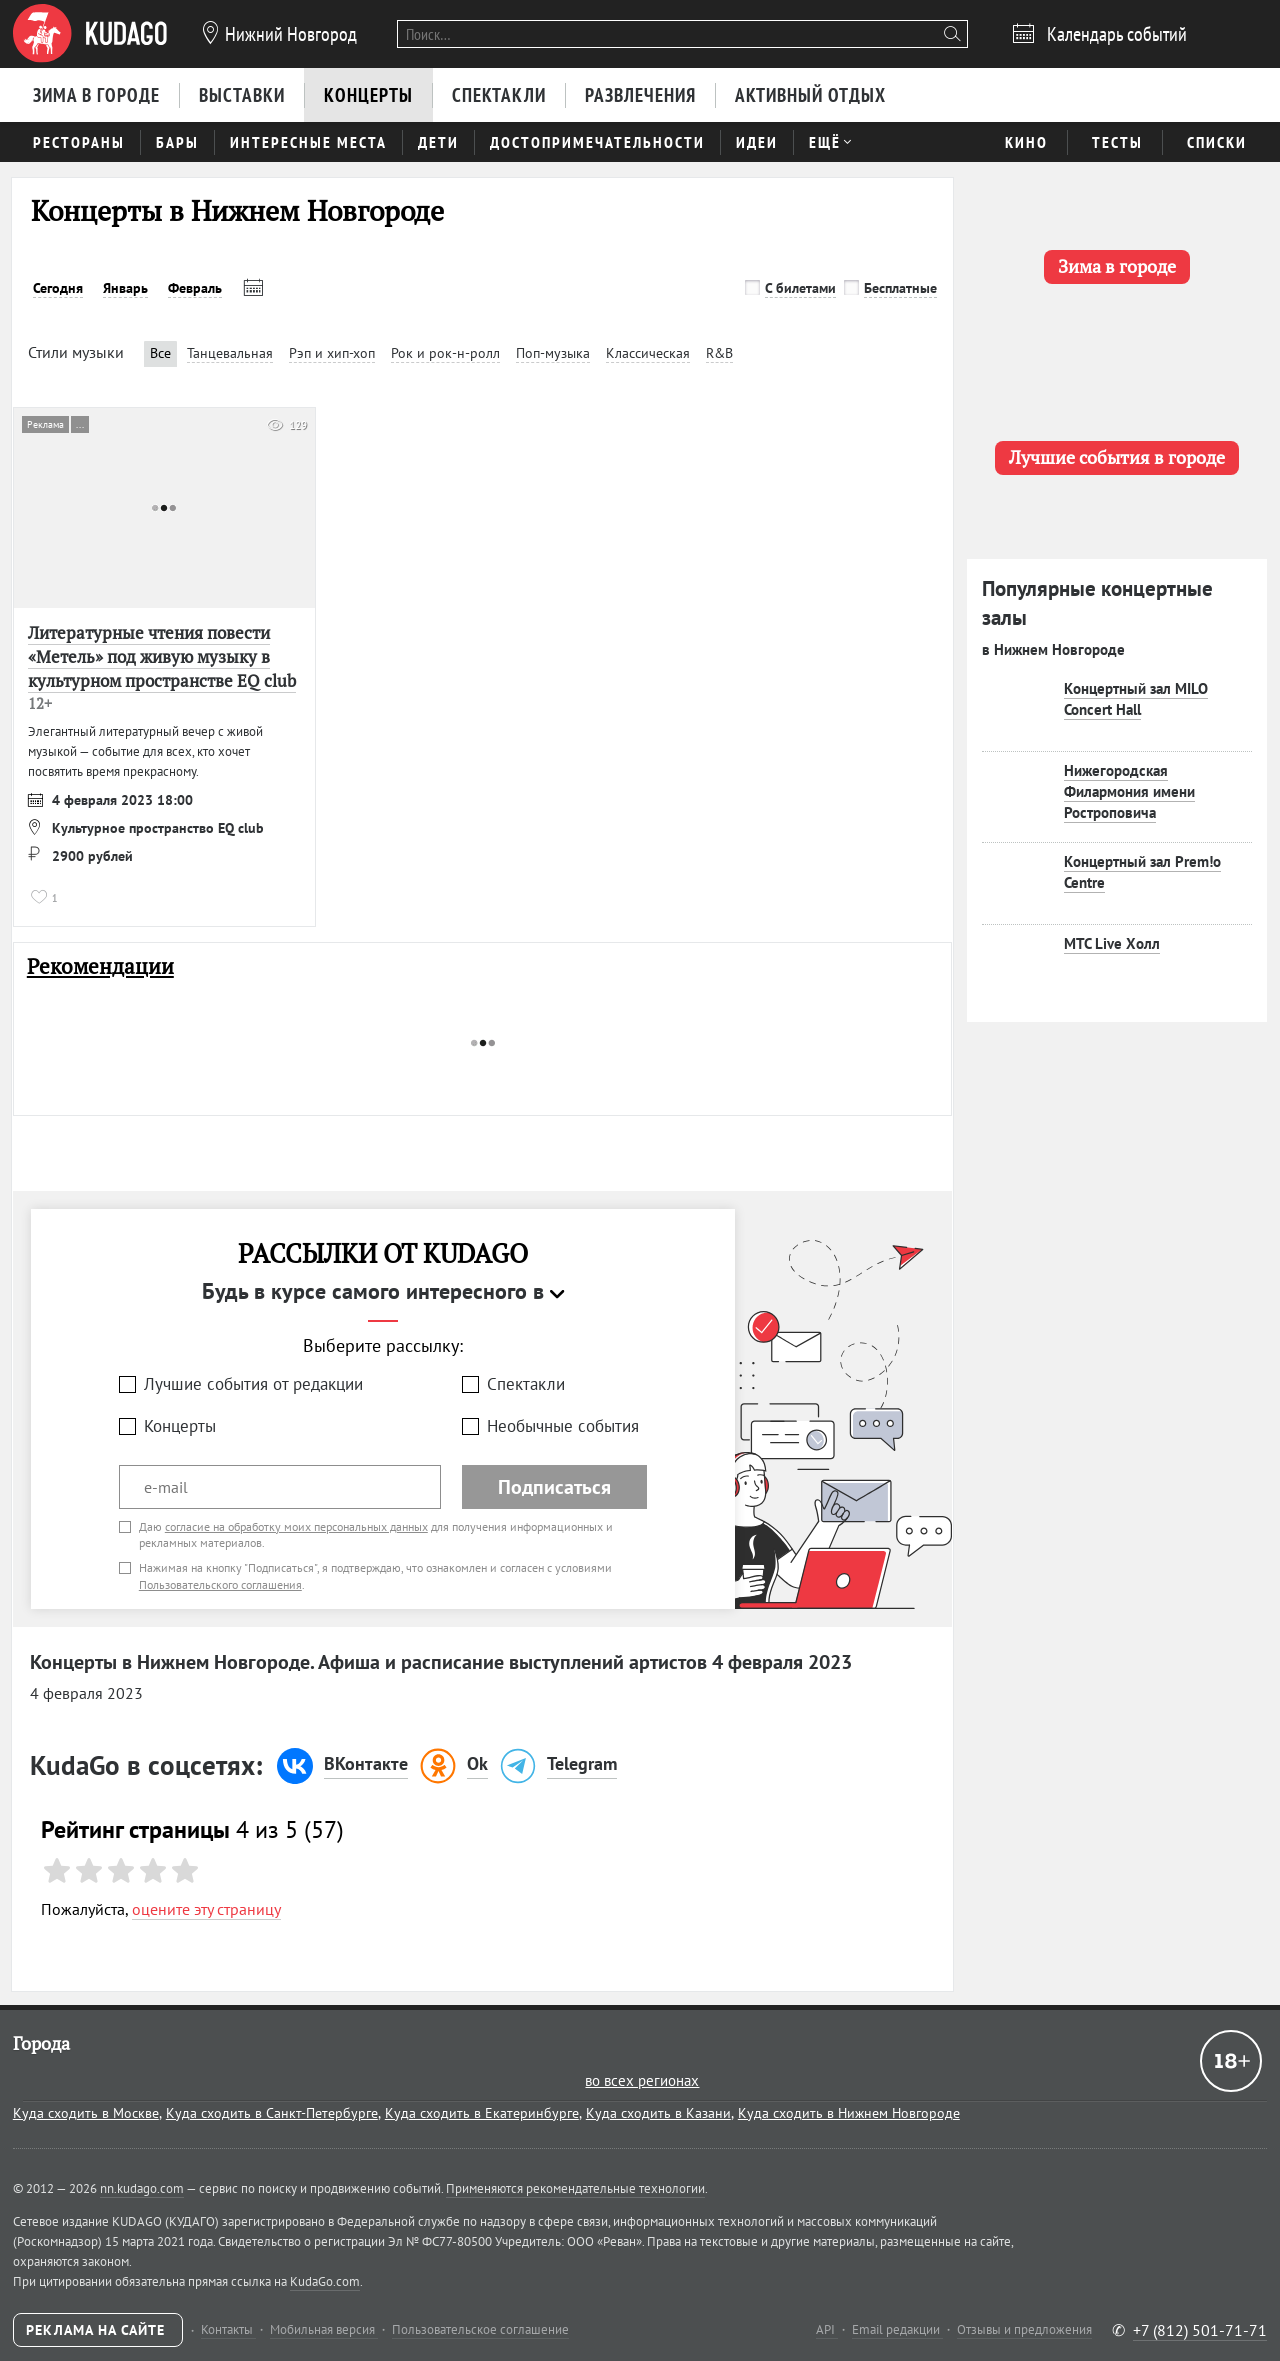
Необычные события (563, 1426)
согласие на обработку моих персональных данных (296, 1526)
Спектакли (526, 1384)
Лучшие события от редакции (253, 1384)
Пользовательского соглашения (220, 1584)
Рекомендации (100, 966)
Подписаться (554, 1487)
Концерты (180, 1426)
